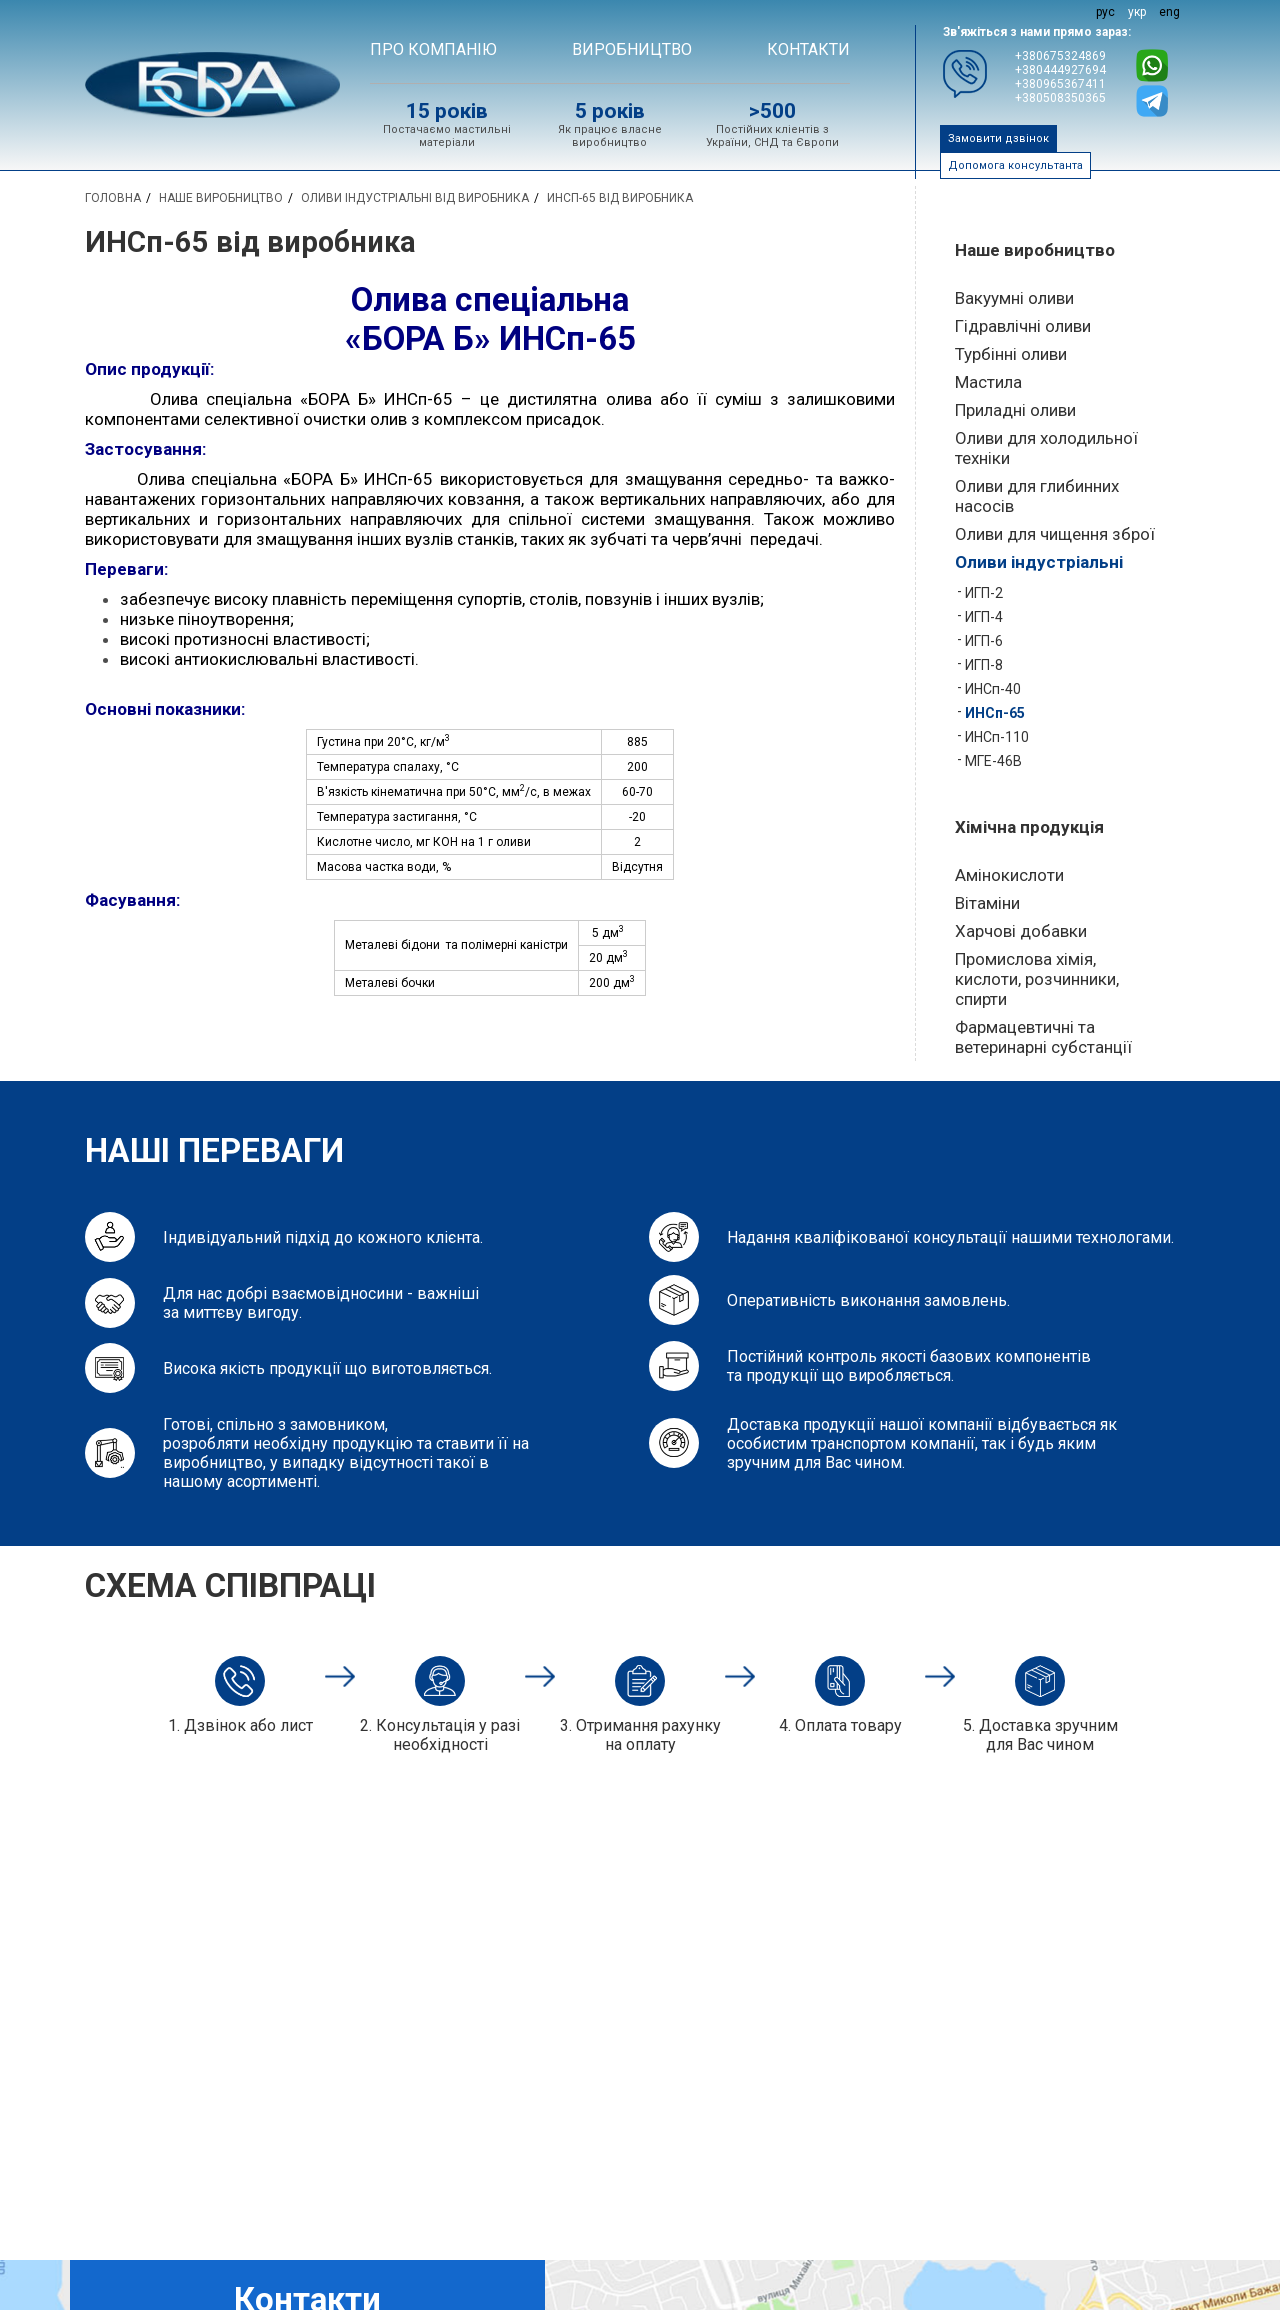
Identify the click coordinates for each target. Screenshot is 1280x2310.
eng (1169, 12)
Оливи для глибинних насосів (1037, 496)
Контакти (808, 49)
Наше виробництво (1035, 250)
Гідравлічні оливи (1023, 326)
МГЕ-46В (993, 761)
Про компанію (433, 49)
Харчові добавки (1021, 931)
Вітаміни (987, 903)
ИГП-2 (984, 593)
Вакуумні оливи (1014, 298)
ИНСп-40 (993, 689)
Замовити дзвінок (998, 138)
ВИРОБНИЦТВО (632, 49)
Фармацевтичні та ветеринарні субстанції (1043, 1037)
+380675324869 (1060, 56)
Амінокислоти (1009, 875)
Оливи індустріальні (1039, 562)
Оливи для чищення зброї (1055, 534)
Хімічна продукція (1029, 827)
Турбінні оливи (1011, 354)
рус (1105, 12)
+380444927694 (1060, 70)
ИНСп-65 (995, 713)
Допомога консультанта (1015, 165)
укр (1137, 12)
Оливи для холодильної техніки (1046, 448)
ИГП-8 (984, 665)
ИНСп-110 (997, 737)
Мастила (988, 382)
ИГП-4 (984, 617)
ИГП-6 (984, 641)
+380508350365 (1060, 98)
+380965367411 (1060, 84)
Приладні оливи (1015, 410)
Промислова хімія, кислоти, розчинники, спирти (1037, 979)
